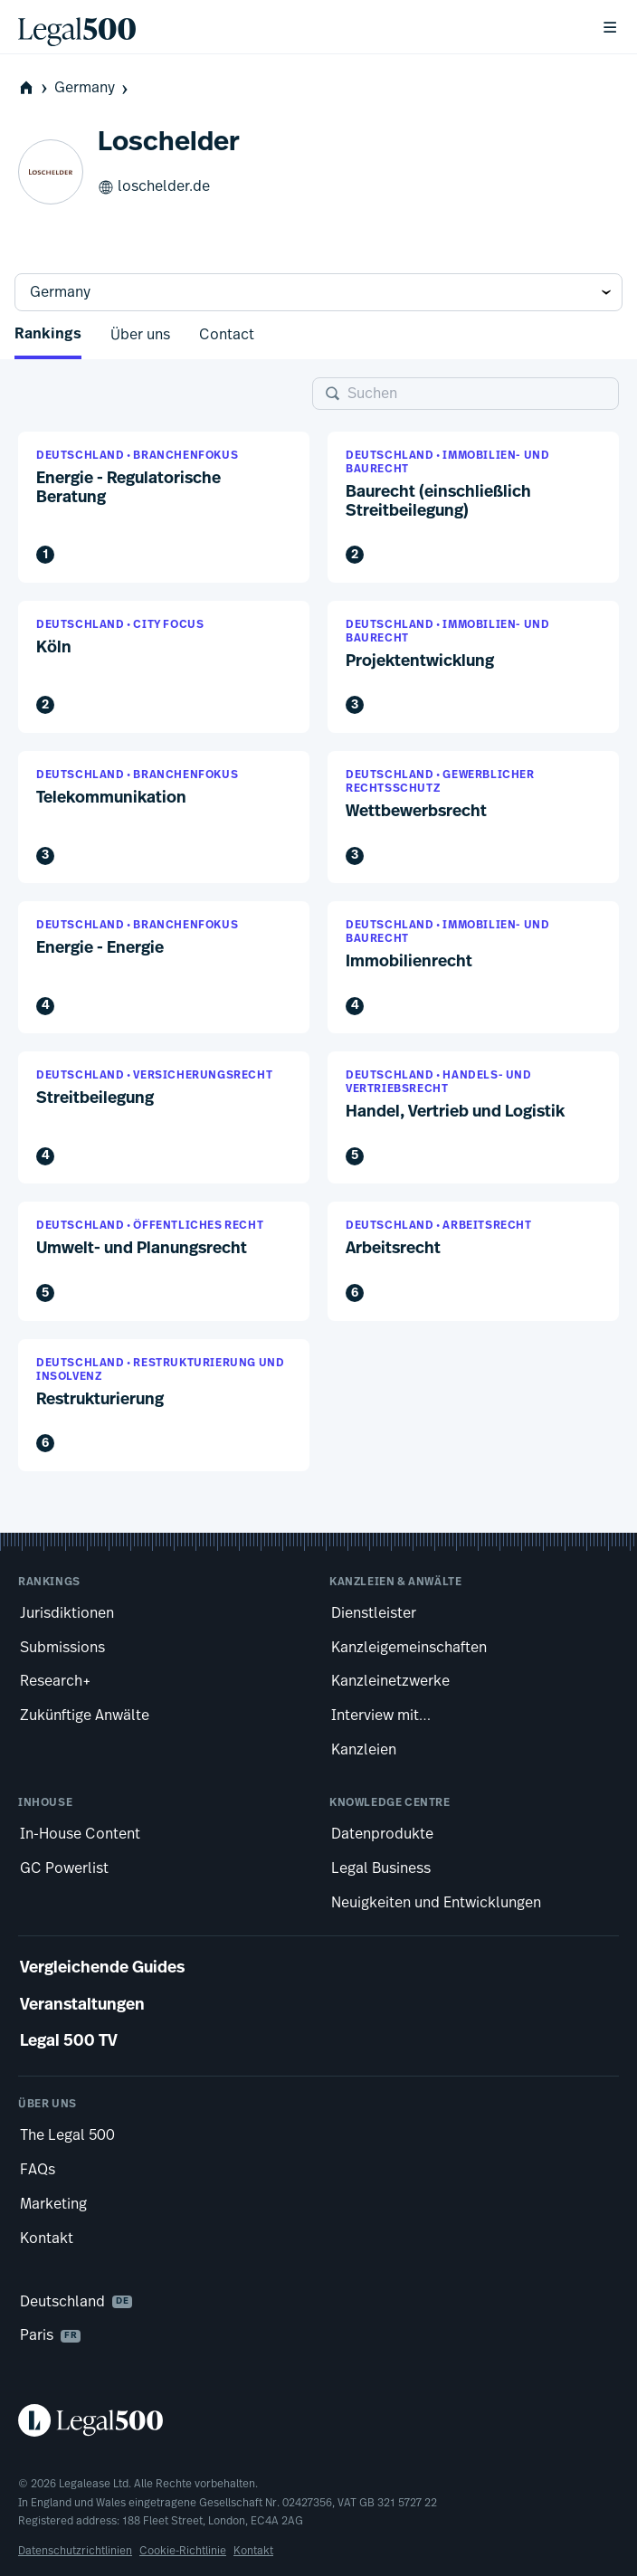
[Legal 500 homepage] (318, 2420)
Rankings (47, 335)
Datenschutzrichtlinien (75, 2550)
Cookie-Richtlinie (182, 2550)
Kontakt (253, 2550)
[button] (163, 507)
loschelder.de (154, 187)
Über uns (140, 335)
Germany (92, 88)
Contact (226, 335)
